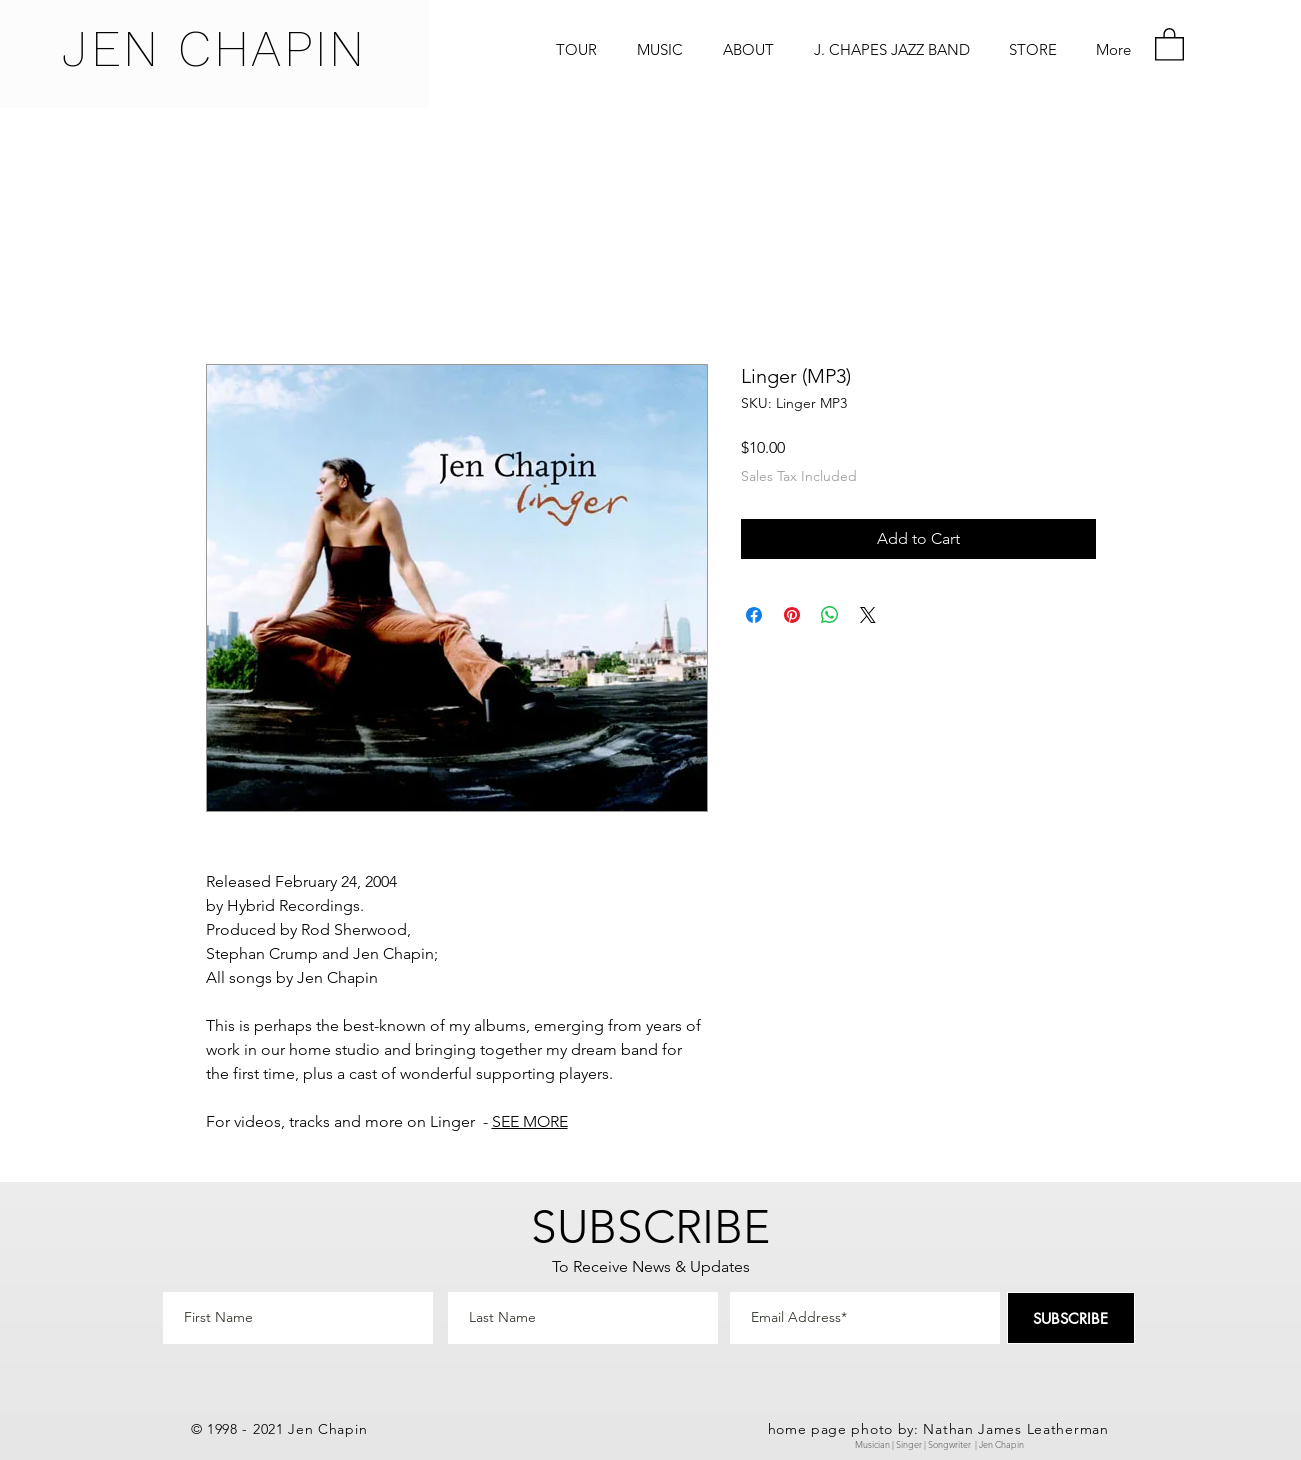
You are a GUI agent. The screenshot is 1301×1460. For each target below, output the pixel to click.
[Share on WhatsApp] (830, 615)
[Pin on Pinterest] (792, 615)
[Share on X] (868, 615)
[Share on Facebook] (754, 615)
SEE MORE (530, 1121)
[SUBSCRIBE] (1071, 1318)
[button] (1169, 43)
